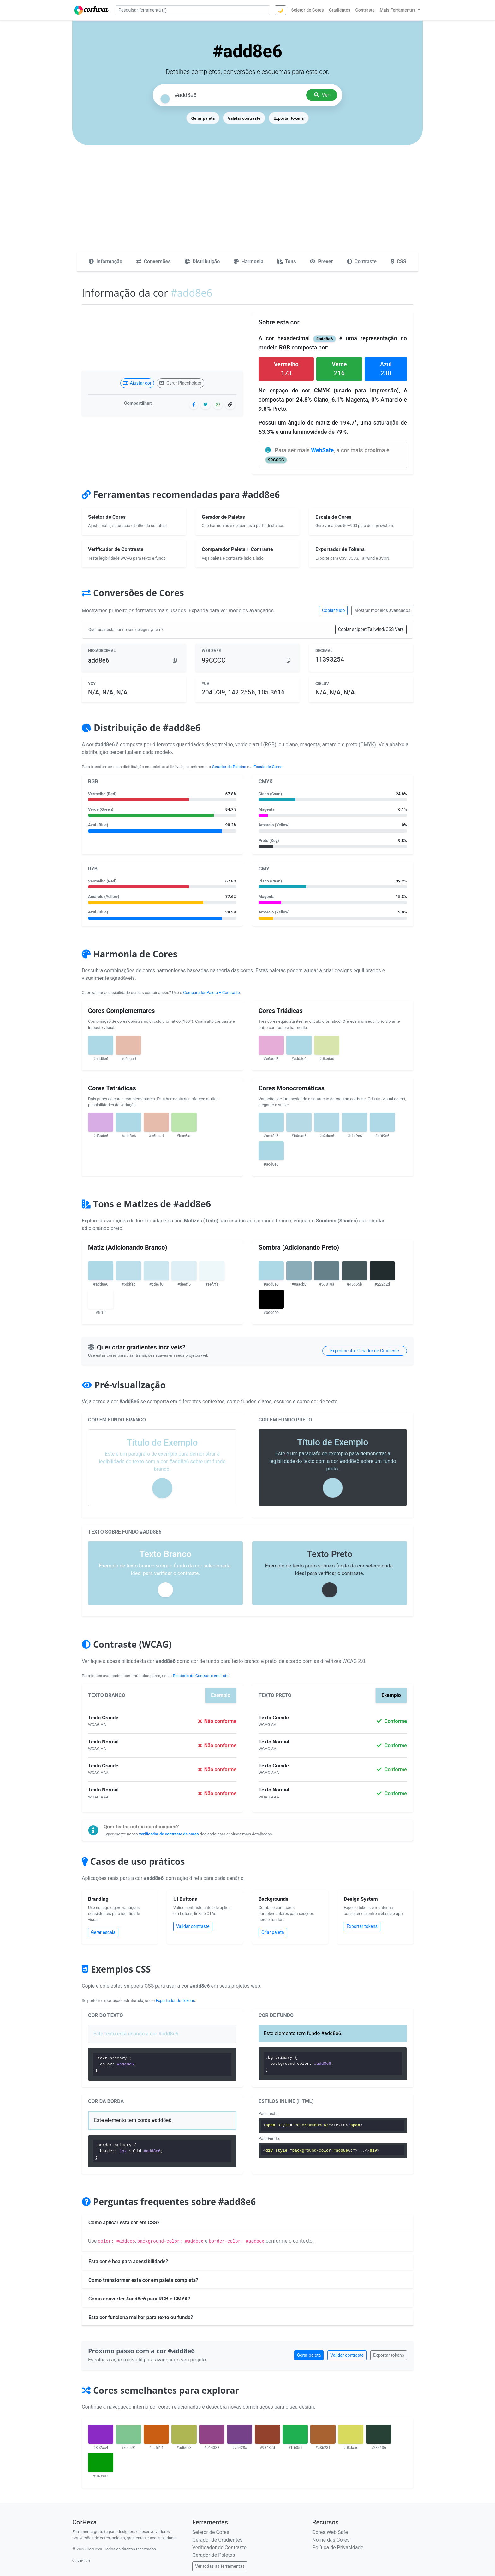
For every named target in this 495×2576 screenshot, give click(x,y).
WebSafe (322, 450)
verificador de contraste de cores (169, 1834)
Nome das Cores (331, 2540)
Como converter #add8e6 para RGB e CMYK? (139, 2299)
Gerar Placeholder (180, 382)
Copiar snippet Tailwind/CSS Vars (371, 629)
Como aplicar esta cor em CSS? (124, 2223)
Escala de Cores (267, 766)
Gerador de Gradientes (217, 2540)
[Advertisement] (247, 204)
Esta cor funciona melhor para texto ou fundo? (140, 2317)
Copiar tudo (333, 610)
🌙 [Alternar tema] (280, 10)
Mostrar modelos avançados (382, 610)
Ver (321, 95)
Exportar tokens (288, 118)
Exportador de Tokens (175, 2000)
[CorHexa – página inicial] (91, 10)
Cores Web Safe (330, 2532)
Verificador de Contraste (219, 2547)
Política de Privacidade (337, 2547)
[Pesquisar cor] (238, 95)
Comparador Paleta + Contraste (211, 992)
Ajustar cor (137, 382)
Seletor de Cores (210, 2532)
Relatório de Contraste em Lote (200, 1675)
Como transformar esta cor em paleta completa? (143, 2280)
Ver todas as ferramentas (220, 2566)
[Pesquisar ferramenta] (193, 10)
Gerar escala (103, 1932)
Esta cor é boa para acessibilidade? (128, 2261)
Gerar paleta (203, 118)
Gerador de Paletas (229, 766)
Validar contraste (244, 118)
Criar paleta (272, 1932)
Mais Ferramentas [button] (398, 10)
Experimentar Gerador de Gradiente (364, 1350)
